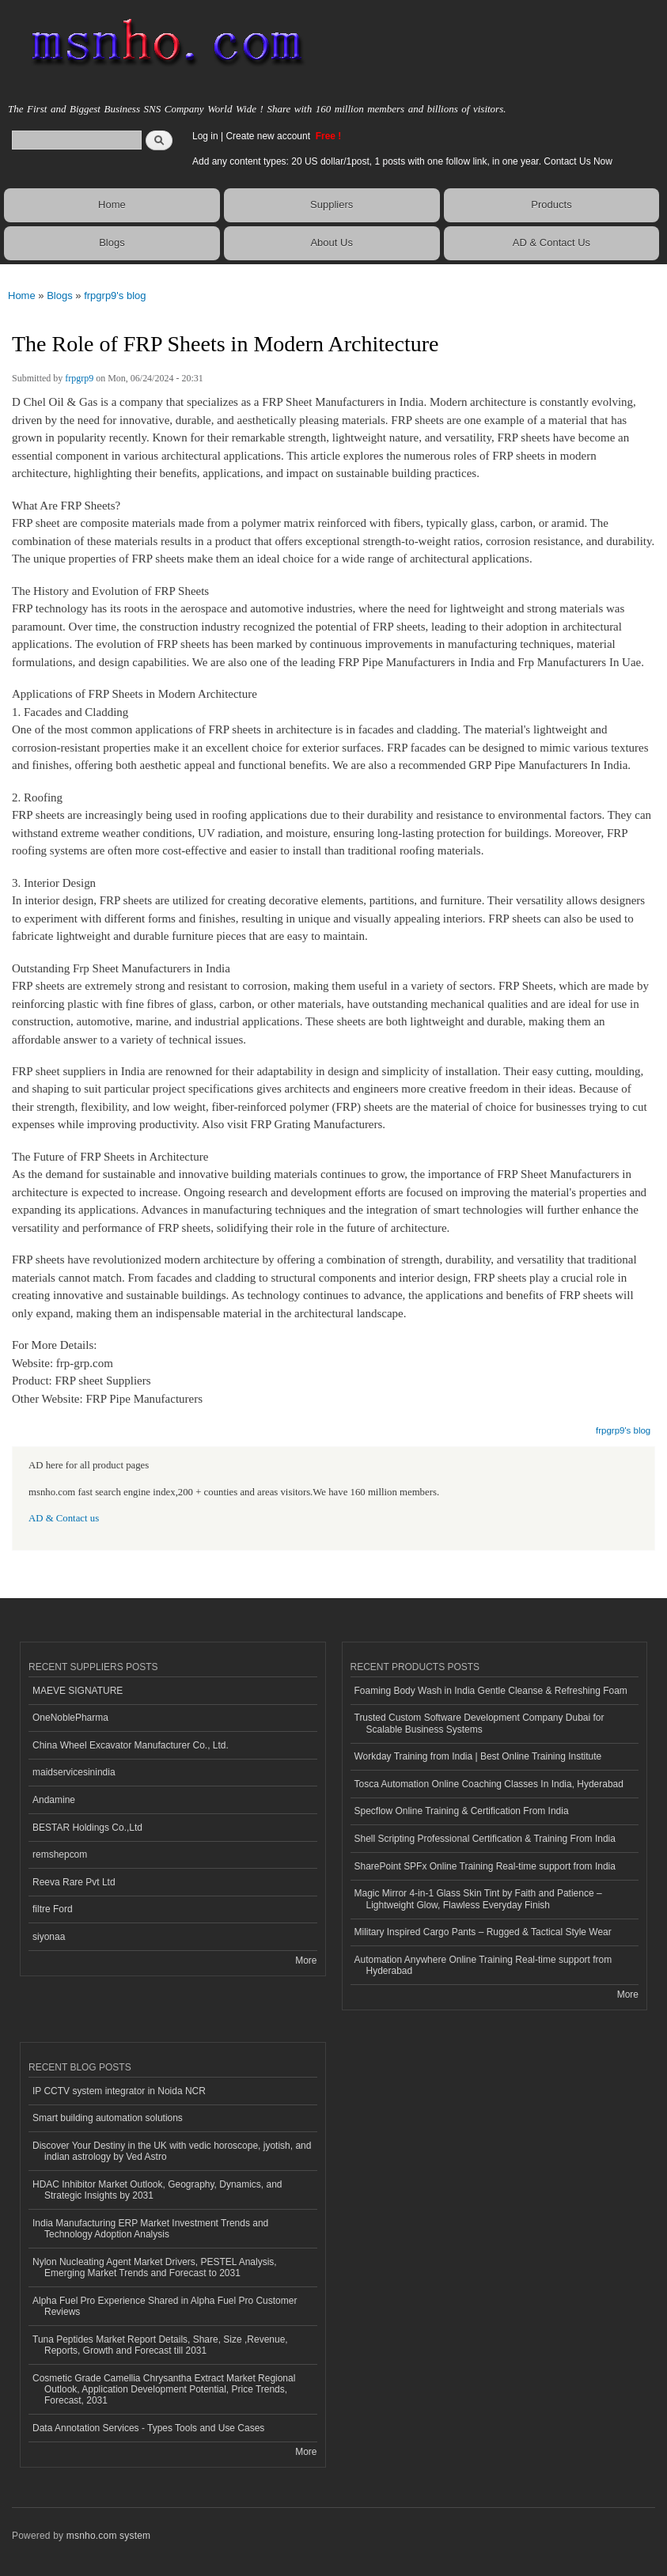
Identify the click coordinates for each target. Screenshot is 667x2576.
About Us (331, 242)
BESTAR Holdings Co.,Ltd (87, 1827)
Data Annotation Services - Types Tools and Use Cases (148, 2428)
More (305, 1960)
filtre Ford (52, 1909)
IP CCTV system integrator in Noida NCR (119, 2091)
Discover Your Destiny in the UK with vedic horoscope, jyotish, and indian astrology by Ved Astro (171, 2151)
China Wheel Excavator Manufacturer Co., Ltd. (130, 1745)
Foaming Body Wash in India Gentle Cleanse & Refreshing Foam (490, 1690)
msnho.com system (108, 2535)
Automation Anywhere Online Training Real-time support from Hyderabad (483, 1965)
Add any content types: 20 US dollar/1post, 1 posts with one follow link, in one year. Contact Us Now (402, 161)
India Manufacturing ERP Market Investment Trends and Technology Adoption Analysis (150, 2229)
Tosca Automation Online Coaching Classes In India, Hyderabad (488, 1784)
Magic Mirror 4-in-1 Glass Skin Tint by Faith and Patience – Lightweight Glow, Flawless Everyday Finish (478, 1899)
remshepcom (59, 1854)
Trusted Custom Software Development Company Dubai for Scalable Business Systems (479, 1723)
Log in (205, 136)
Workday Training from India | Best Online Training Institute (478, 1756)
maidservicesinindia (74, 1772)
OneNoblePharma (70, 1717)
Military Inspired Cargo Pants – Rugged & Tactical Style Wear (483, 1932)
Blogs (112, 242)
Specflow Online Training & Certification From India (461, 1810)
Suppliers (331, 204)
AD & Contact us (63, 1518)
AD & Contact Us (551, 242)
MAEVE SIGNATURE (77, 1690)
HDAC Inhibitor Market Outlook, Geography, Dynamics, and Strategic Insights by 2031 (157, 2190)
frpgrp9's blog (115, 295)
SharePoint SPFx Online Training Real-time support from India (485, 1866)
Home (112, 204)
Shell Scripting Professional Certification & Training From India (485, 1838)
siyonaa (48, 1936)
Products (551, 204)
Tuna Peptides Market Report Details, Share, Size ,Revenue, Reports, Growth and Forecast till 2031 (160, 2345)
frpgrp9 (79, 378)
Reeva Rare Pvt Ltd (74, 1882)
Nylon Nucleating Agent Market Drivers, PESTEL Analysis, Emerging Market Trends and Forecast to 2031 (154, 2267)
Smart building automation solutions (107, 2117)
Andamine (53, 1799)
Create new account (269, 136)
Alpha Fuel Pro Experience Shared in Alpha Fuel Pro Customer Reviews (164, 2306)
